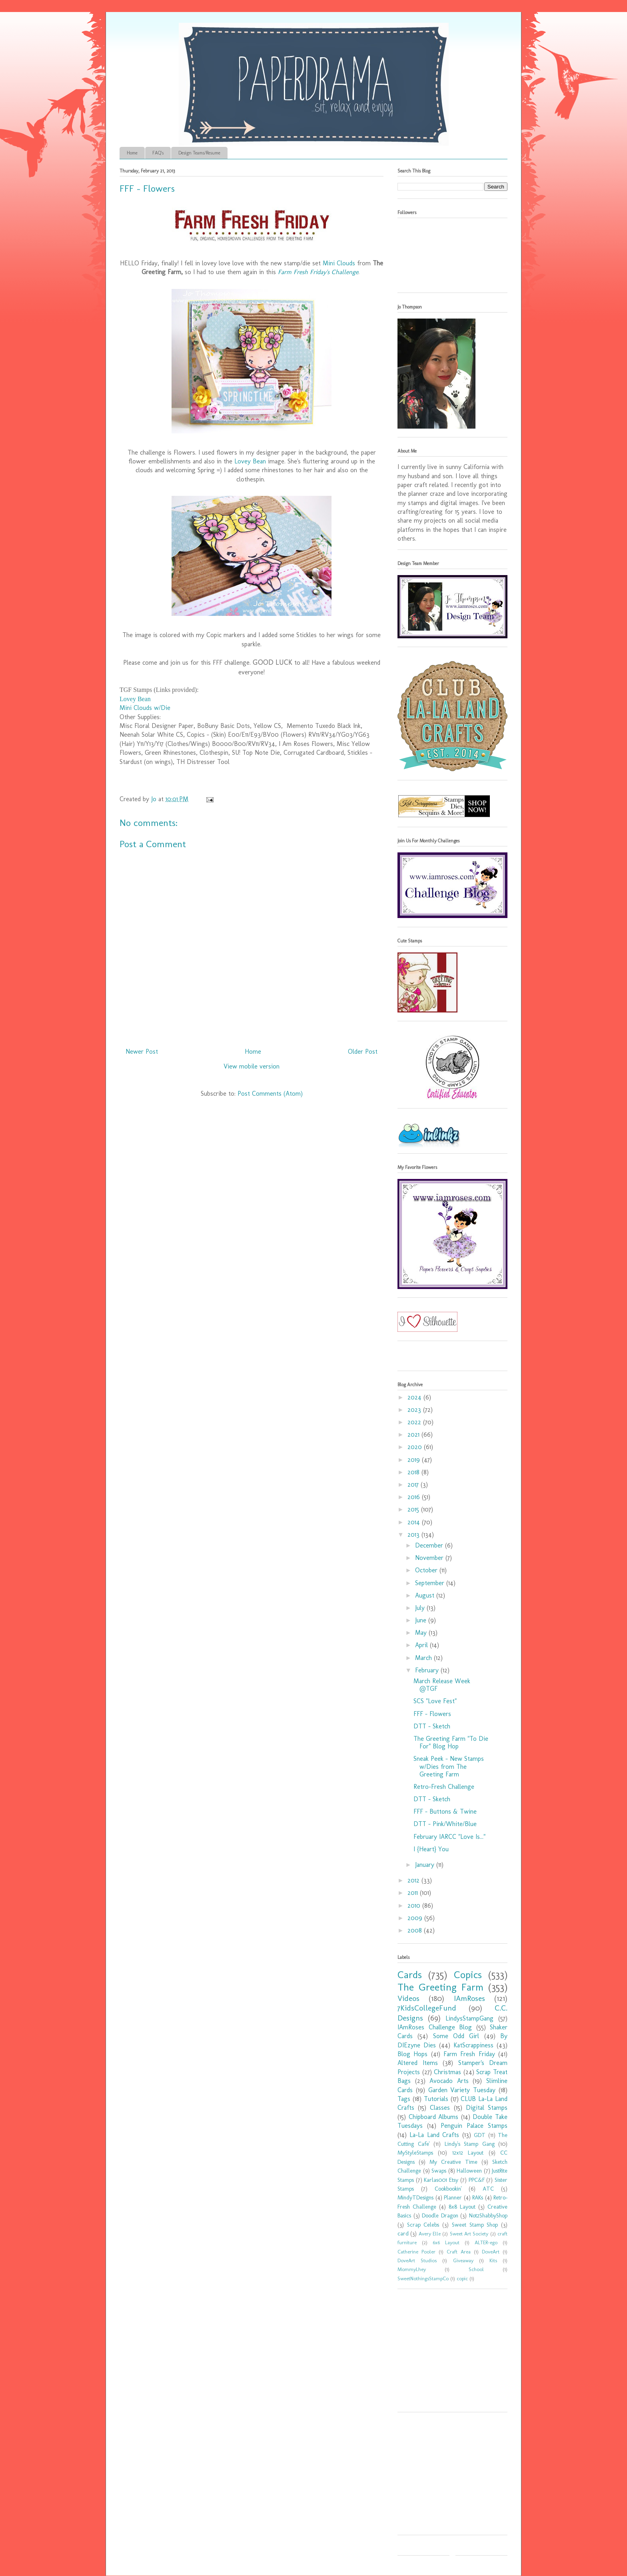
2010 (414, 1905)
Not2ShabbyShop (488, 2215)
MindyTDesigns (415, 2197)
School (476, 2269)
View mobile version (252, 1066)
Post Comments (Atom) (270, 1093)
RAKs (477, 2197)
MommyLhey (411, 2269)
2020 (415, 1447)
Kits (493, 2260)
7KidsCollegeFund (426, 2008)
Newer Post (142, 1051)
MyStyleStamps (415, 2152)
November (430, 1558)
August (425, 1595)
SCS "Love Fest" (435, 1701)
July (421, 1608)
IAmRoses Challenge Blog (434, 2027)
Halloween (469, 2170)
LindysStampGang (469, 2018)
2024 (415, 1397)
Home (132, 153)
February (428, 1670)
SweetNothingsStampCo (423, 2278)
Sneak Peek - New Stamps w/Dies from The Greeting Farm (448, 1766)
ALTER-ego (486, 2242)
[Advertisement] (447, 2353)
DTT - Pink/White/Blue (445, 1824)
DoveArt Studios (417, 2260)
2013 (414, 1534)
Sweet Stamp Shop (475, 2224)
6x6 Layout (446, 2242)
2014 (414, 1522)
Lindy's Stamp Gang (470, 2143)
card (403, 2233)
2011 (413, 1892)
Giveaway (463, 2260)
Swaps (438, 2170)
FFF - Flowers (432, 1714)
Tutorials (436, 2099)
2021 (414, 1434)
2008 (415, 1930)
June (421, 1620)
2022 (415, 1422)
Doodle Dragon (440, 2215)
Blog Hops (412, 2054)
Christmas (447, 2072)
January (425, 1864)
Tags (403, 2099)
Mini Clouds (339, 263)
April (422, 1645)
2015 (414, 1509)
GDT (479, 2135)
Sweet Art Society (469, 2234)
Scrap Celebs (423, 2224)
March (424, 1658)
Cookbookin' (448, 2188)
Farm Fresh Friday (469, 2054)
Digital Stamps (486, 2107)
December (430, 1545)
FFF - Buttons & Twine (445, 1811)
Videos (408, 1998)
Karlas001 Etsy (441, 2179)
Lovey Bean (250, 461)
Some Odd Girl (456, 2036)
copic (462, 2278)
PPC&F (477, 2179)
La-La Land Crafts (434, 2135)
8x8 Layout (462, 2206)
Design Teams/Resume (199, 153)
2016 (414, 1497)
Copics (468, 1975)
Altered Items (417, 2063)
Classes (440, 2107)
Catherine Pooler (416, 2252)
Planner (453, 2197)
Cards (409, 1975)
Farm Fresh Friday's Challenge (318, 272)
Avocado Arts (449, 2081)
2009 (415, 1918)
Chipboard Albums (434, 2117)
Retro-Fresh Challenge (443, 1786)
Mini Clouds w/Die (145, 708)
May (422, 1632)
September (430, 1583)
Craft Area (459, 2252)
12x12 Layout (467, 2152)
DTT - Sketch (431, 1726)
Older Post (362, 1051)
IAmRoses (469, 1998)
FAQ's (158, 153)
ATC (488, 2188)
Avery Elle (430, 2234)
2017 (414, 1484)
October (427, 1570)
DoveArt (490, 2252)
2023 (415, 1409)
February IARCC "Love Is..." (449, 1836)
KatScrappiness (473, 2045)
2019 (414, 1459)
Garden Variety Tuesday (462, 2090)
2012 (414, 1880)
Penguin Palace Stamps (474, 2125)
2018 (414, 1472)
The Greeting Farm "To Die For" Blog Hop (450, 1742)
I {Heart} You (431, 1849)
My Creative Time (453, 2161)
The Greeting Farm (440, 1987)
